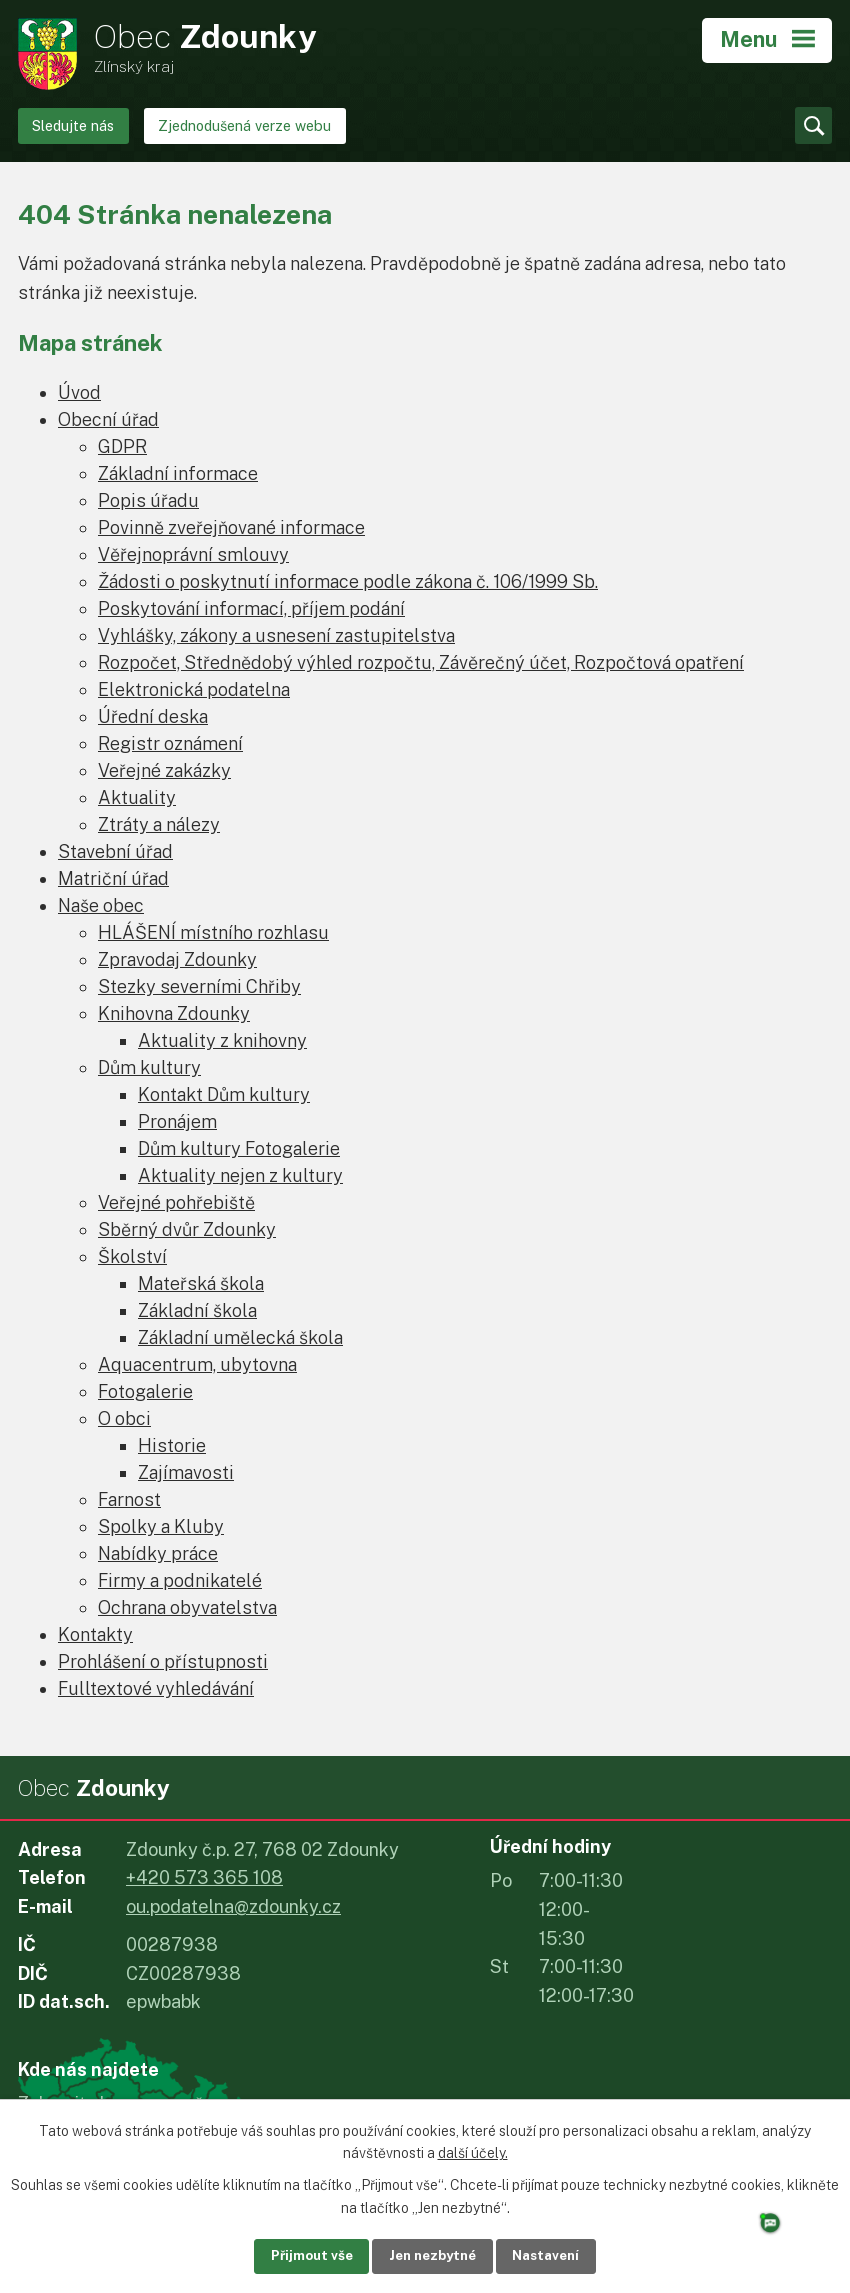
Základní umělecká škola (240, 1337)
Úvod (79, 392)
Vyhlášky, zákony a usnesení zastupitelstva (276, 635)
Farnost (129, 1499)
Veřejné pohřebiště (176, 1202)
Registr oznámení (170, 743)
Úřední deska (153, 716)
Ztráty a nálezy (159, 824)
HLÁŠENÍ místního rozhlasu (213, 932)
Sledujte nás (73, 125)
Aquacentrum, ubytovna (197, 1364)
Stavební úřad (115, 851)
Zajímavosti (186, 1472)
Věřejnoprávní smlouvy (193, 554)
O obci (124, 1418)
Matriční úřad (113, 878)
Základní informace (178, 473)
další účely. (473, 2152)
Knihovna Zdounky (174, 1013)
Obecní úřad (108, 419)
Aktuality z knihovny (222, 1040)
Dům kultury (149, 1067)
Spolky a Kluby (161, 1526)
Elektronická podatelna (194, 689)
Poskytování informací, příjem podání (251, 608)
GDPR (122, 446)
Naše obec (101, 905)
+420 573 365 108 (204, 1877)
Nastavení (563, 2255)
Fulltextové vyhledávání (156, 1688)
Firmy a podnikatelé (180, 1580)
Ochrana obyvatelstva (187, 1607)
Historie (172, 1445)
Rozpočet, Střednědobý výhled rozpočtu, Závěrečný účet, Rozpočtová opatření (421, 662)
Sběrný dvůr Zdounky (187, 1229)
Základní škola (197, 1310)
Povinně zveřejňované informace (231, 527)
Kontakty (95, 1634)
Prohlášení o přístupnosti (163, 1661)
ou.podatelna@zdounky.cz (233, 1906)
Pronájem (177, 1121)
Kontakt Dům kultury (224, 1094)
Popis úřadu (148, 500)
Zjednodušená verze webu (244, 125)
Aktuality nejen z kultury (240, 1175)
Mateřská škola (201, 1283)
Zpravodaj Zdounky (177, 959)
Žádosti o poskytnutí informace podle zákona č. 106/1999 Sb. (348, 581)
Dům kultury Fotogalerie (239, 1148)
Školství (132, 1256)
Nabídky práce (158, 1553)
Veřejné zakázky (164, 770)
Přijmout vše (294, 2255)
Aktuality (137, 797)
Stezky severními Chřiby (199, 986)
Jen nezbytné (432, 2255)
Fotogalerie (145, 1391)
